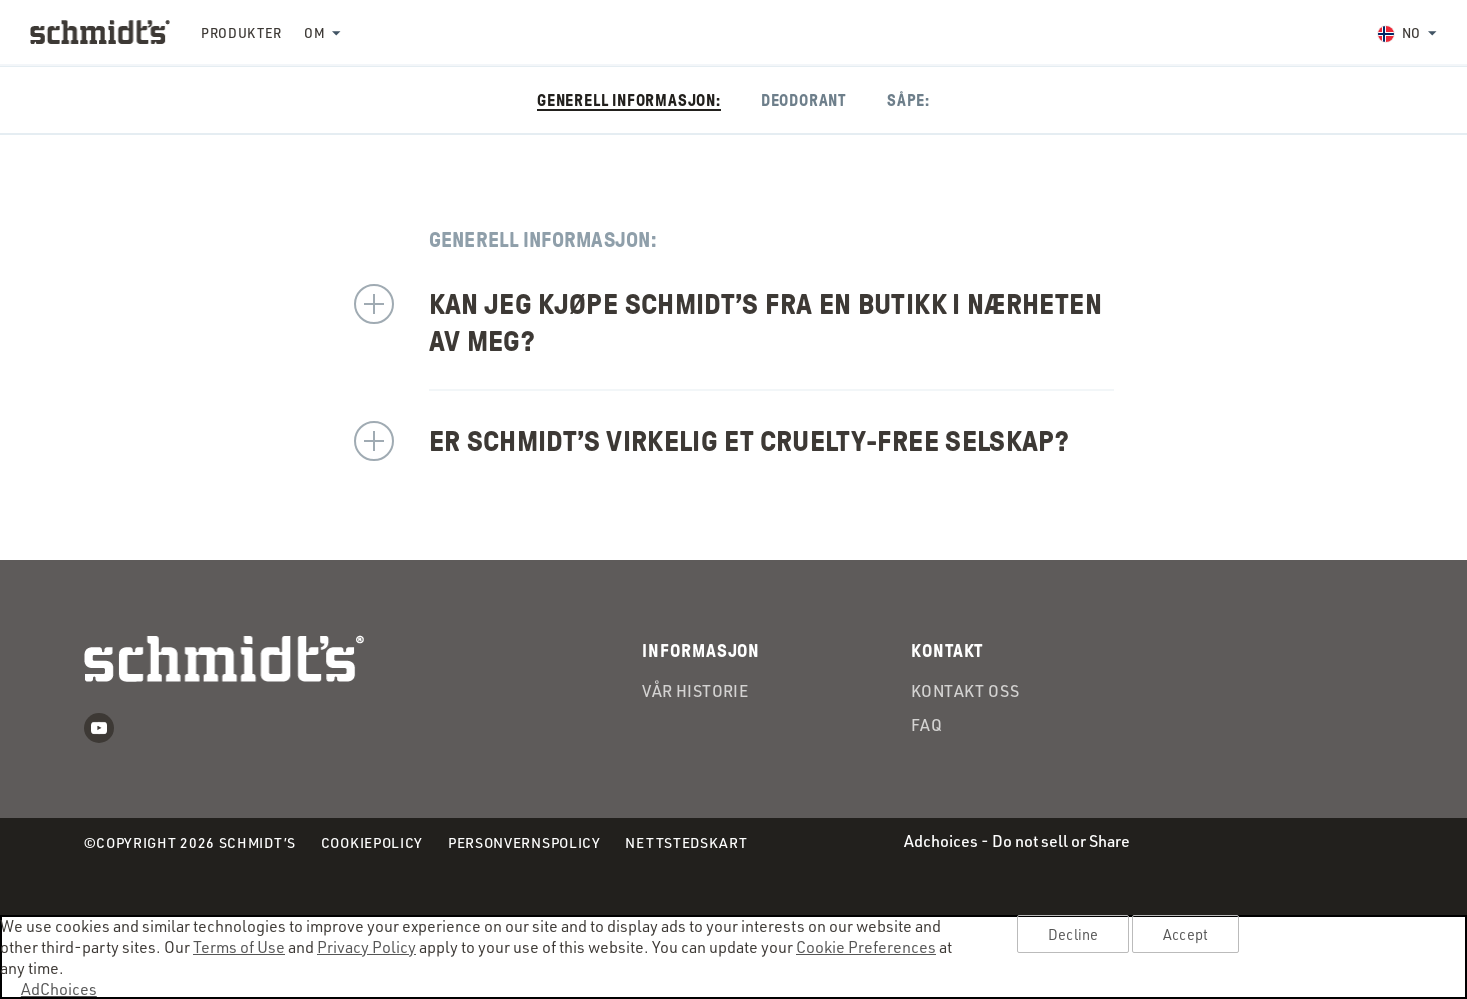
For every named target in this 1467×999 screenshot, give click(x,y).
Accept (1185, 934)
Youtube (99, 728)
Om (314, 33)
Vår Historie (695, 692)
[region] (733, 957)
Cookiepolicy (372, 843)
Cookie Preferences (866, 946)
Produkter (241, 33)
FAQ (926, 726)
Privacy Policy (366, 946)
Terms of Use (239, 946)
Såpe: (908, 100)
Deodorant (804, 100)
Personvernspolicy (524, 843)
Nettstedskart (686, 842)
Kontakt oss (965, 692)
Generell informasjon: (629, 100)
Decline (1073, 934)
